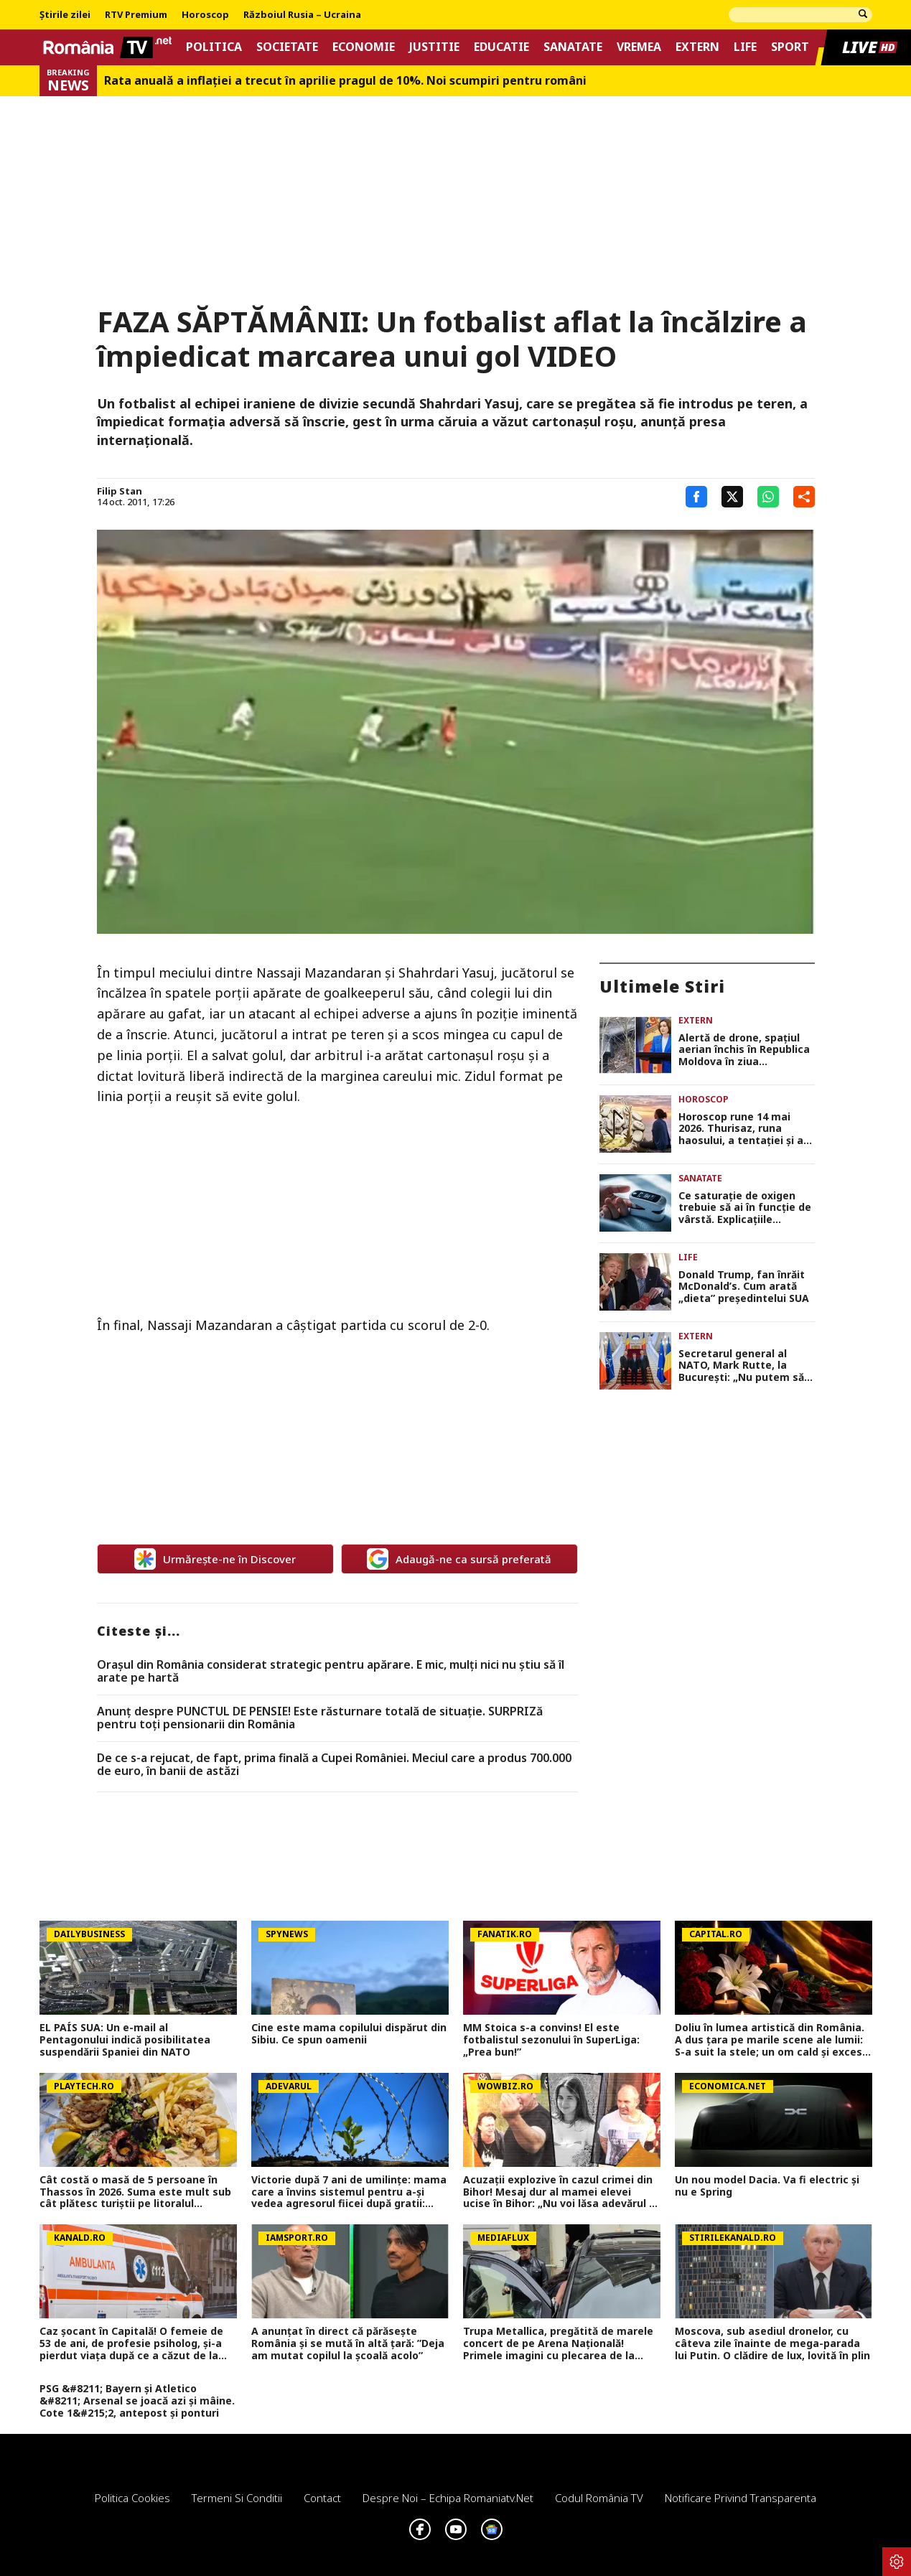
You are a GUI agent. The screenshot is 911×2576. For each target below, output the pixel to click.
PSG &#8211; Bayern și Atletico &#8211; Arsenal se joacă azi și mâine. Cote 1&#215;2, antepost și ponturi (137, 2401)
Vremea (639, 47)
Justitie (434, 47)
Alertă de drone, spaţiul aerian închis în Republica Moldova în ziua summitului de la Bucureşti (744, 1050)
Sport (790, 47)
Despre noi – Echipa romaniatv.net (448, 2497)
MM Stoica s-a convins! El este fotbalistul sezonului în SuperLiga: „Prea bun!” (551, 2040)
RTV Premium (136, 15)
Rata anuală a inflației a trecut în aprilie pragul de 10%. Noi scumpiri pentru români (345, 81)
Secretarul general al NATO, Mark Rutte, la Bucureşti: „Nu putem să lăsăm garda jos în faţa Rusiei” (741, 1366)
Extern (697, 47)
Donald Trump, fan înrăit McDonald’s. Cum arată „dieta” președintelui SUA (743, 1287)
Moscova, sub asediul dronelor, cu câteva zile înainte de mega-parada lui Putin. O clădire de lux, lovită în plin (772, 2343)
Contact (322, 2497)
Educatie (501, 47)
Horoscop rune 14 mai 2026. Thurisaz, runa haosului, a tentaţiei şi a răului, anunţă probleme (740, 1129)
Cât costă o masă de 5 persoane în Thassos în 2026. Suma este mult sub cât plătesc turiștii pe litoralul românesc (135, 2192)
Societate (287, 47)
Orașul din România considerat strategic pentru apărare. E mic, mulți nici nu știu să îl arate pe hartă (330, 1671)
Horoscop (205, 15)
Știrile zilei (64, 15)
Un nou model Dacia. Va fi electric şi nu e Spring (767, 2186)
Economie (363, 47)
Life (745, 47)
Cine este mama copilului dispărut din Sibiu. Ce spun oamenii (349, 2034)
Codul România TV (599, 2497)
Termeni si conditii (237, 2497)
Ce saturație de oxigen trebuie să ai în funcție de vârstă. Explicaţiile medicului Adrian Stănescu (744, 1208)
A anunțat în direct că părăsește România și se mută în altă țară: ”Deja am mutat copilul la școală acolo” (347, 2343)
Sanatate (572, 47)
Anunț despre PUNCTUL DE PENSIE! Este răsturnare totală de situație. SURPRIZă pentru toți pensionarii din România (320, 1717)
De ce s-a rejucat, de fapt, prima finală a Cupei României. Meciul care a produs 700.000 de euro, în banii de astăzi (334, 1764)
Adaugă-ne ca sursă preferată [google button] (459, 1559)
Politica (214, 47)
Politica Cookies (132, 2497)
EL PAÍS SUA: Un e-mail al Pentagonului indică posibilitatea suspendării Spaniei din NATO (124, 2040)
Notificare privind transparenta (740, 2497)
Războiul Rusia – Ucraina (302, 15)
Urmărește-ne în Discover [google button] (215, 1559)
